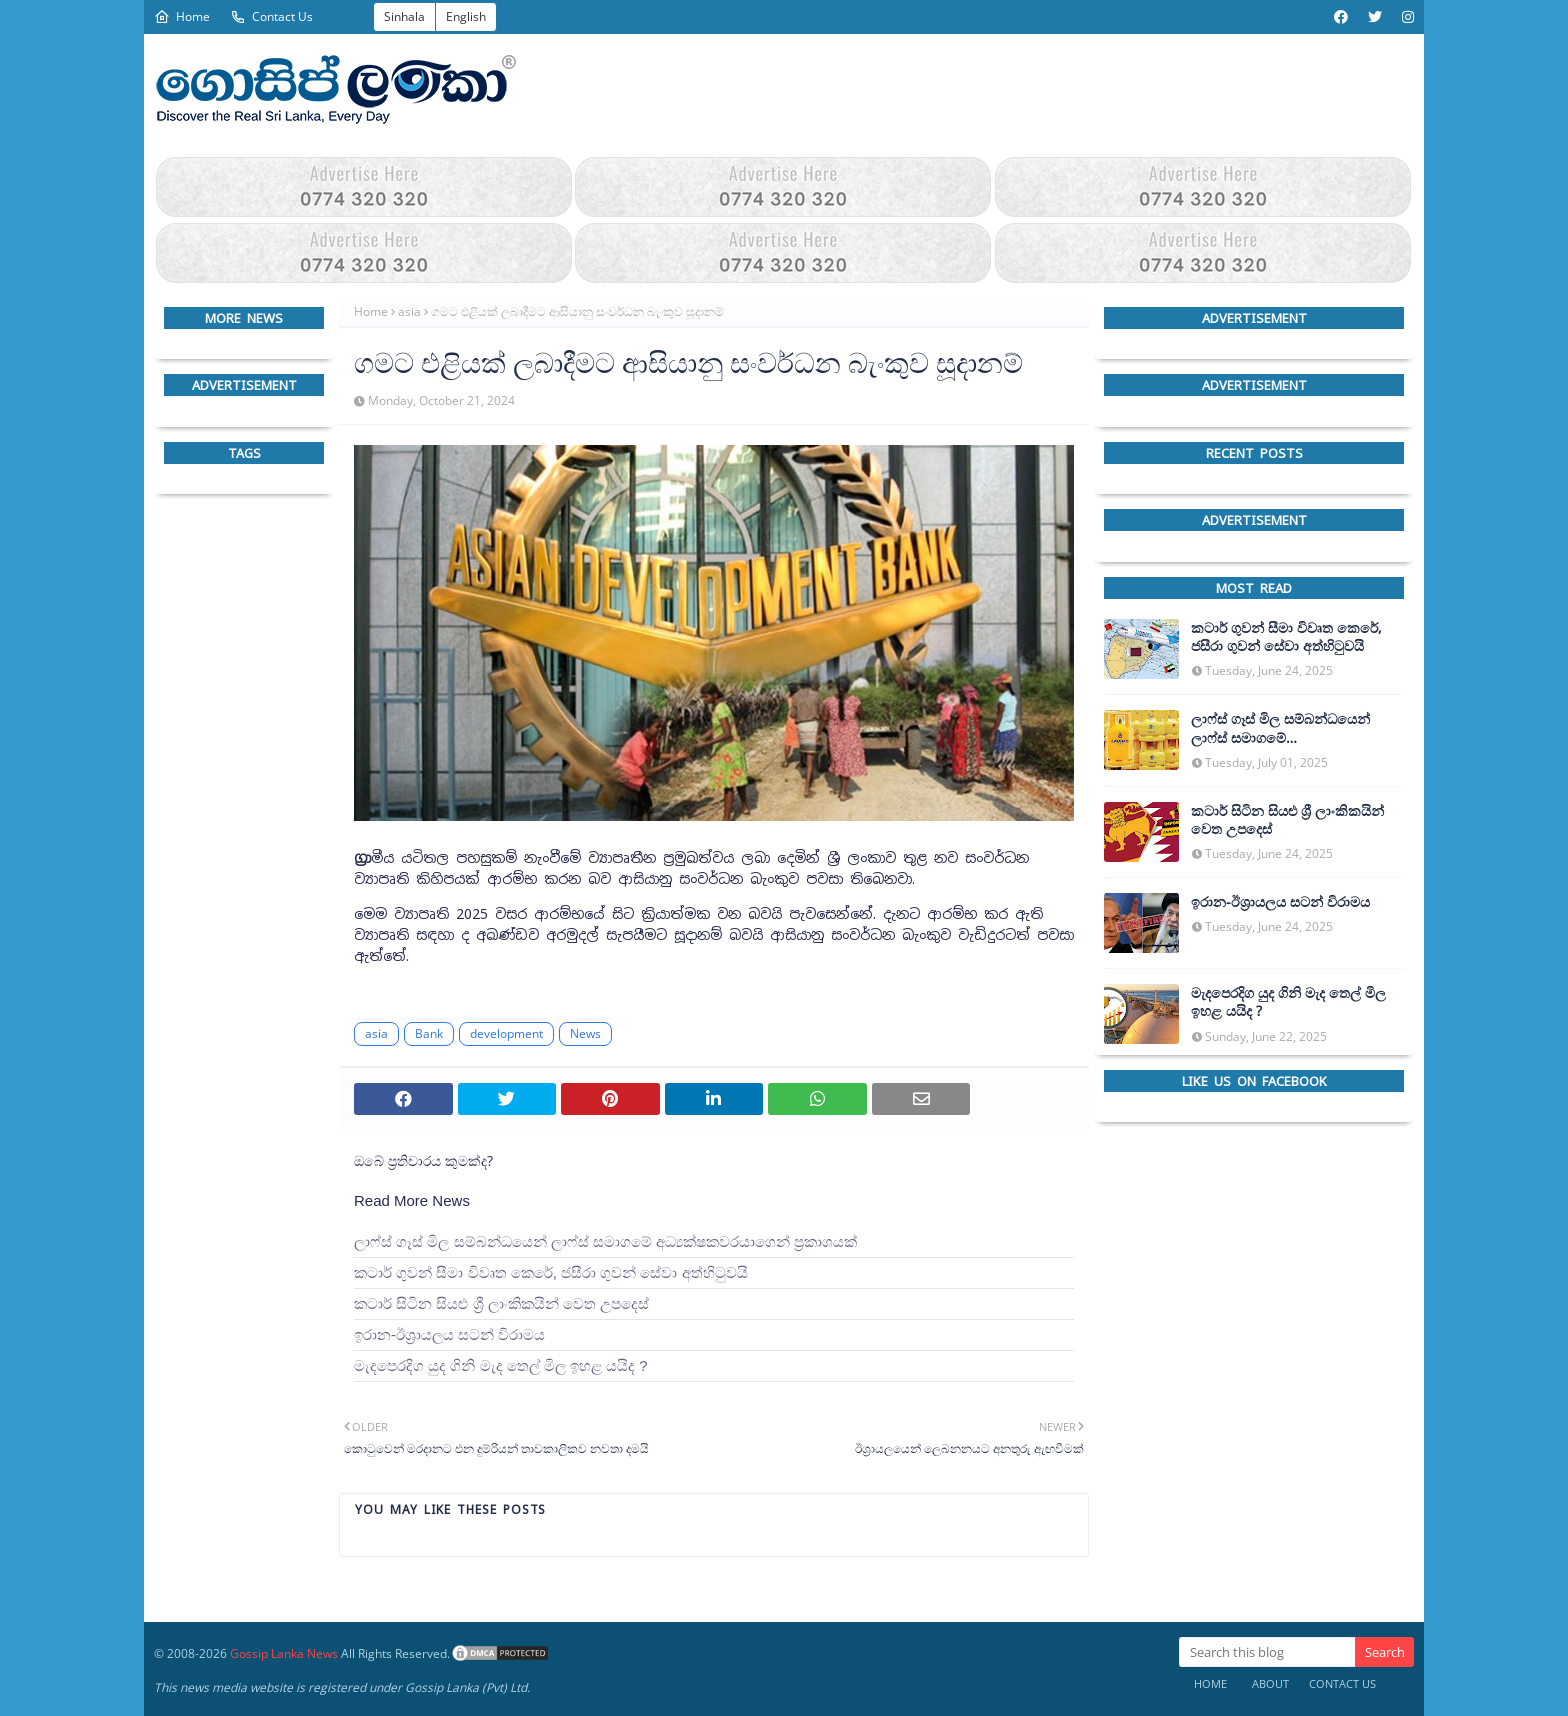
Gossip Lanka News (284, 1653)
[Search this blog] (1267, 1652)
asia (409, 311)
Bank (429, 1033)
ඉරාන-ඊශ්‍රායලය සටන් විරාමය (449, 1334)
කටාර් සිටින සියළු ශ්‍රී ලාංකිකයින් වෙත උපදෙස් (501, 1303)
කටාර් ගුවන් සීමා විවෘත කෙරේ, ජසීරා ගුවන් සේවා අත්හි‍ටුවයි (551, 1272)
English (466, 16)
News (585, 1033)
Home (182, 16)
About (1270, 1683)
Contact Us (271, 16)
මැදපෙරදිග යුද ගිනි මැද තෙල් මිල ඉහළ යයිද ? (501, 1365)
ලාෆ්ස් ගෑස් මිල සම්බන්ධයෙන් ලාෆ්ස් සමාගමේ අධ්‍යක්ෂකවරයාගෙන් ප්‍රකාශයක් (605, 1241)
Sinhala (404, 16)
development (506, 1033)
